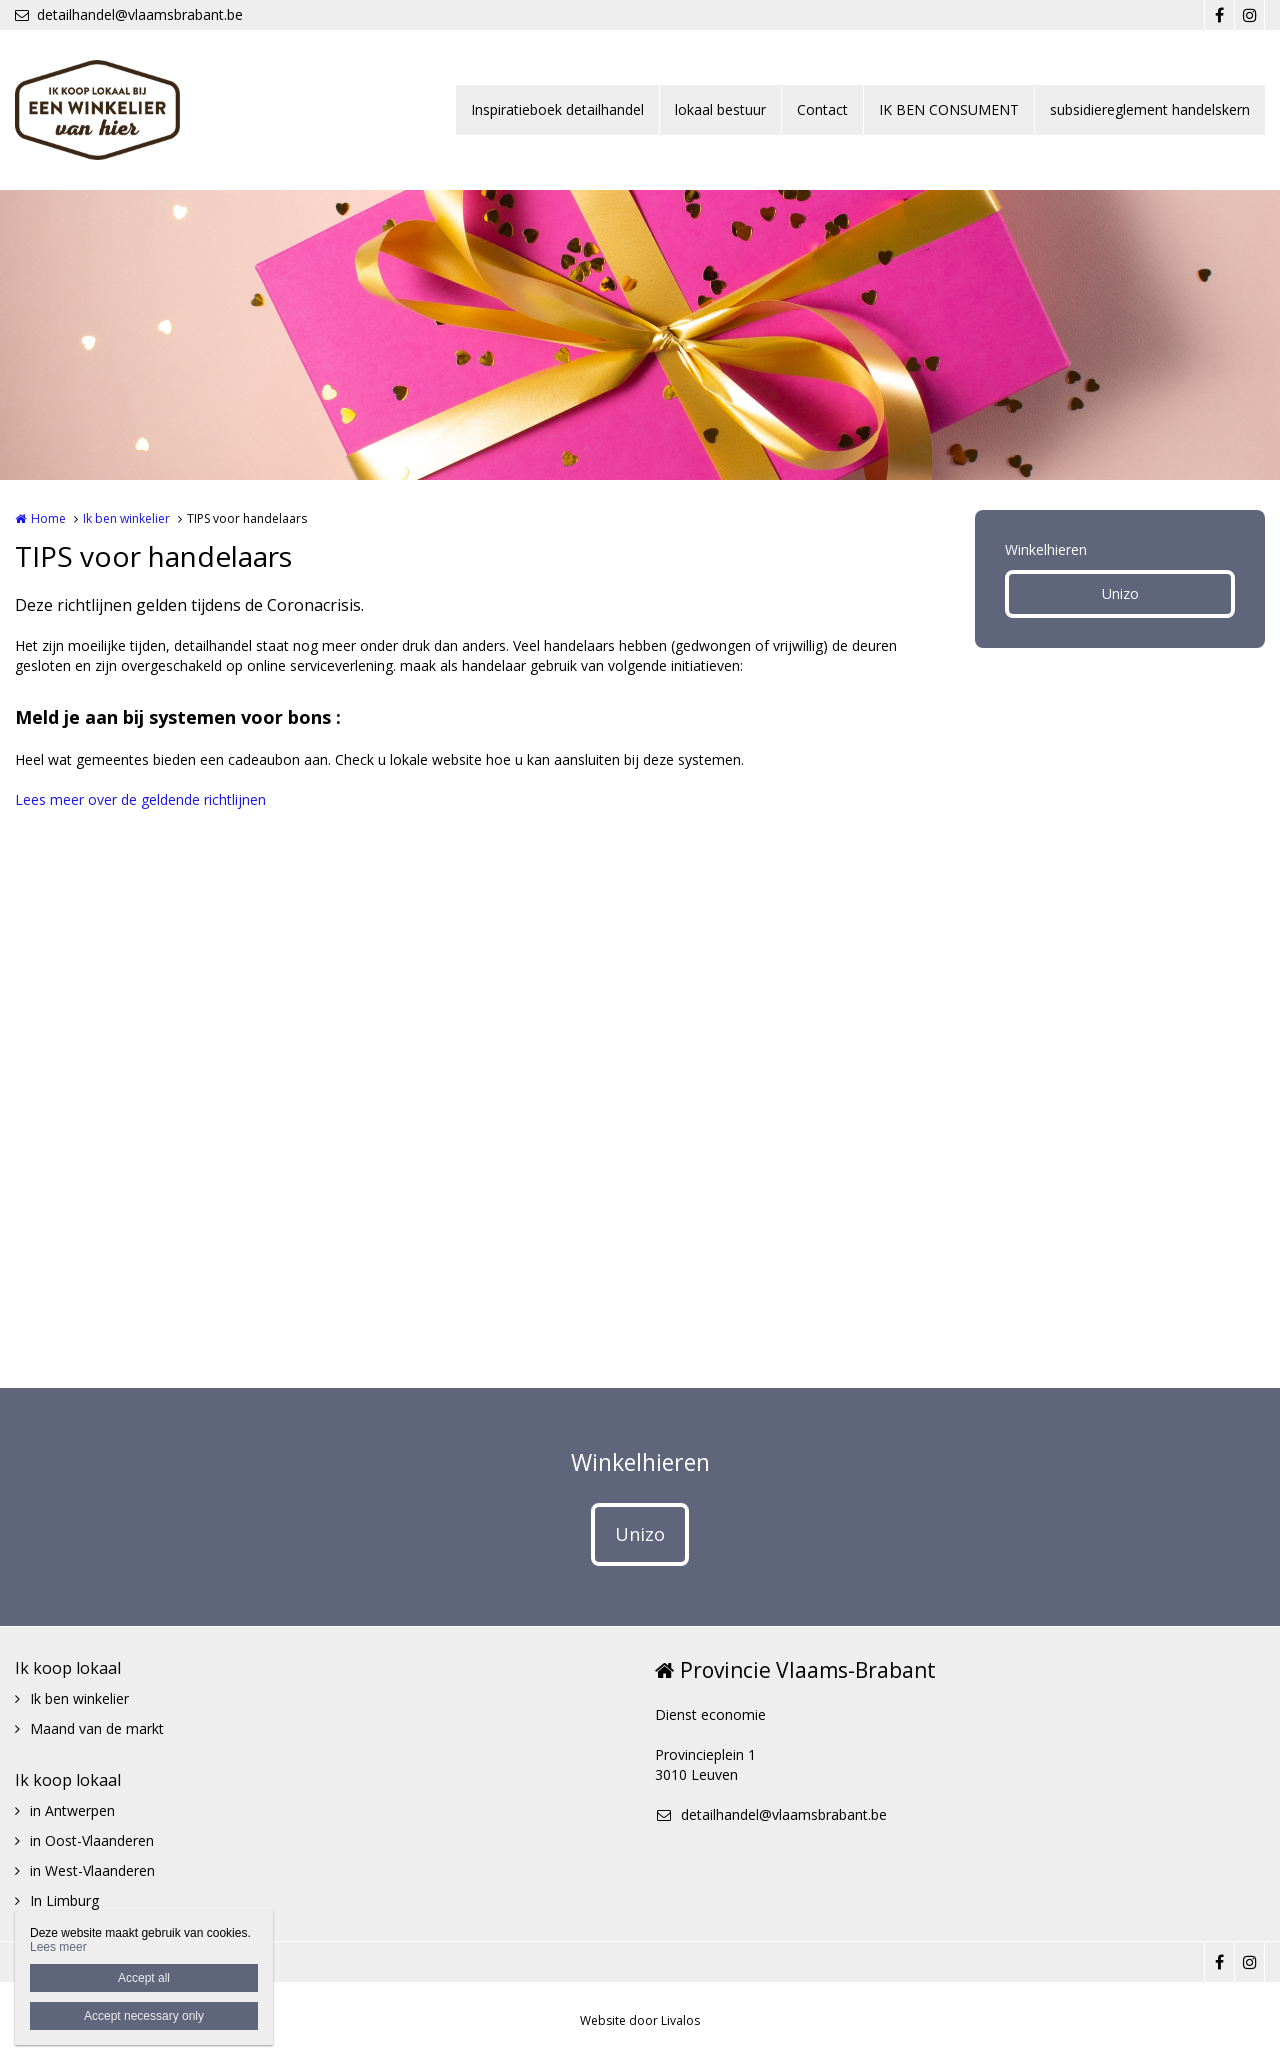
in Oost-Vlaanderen (92, 1840)
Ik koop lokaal (68, 1668)
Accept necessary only (144, 2016)
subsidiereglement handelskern (1150, 109)
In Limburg (64, 1900)
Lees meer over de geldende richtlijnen (140, 799)
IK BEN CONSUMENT (949, 109)
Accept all (144, 1978)
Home (48, 518)
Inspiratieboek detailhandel (557, 109)
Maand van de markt (97, 1728)
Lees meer (58, 1947)
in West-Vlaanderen (92, 1870)
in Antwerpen (72, 1810)
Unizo (1120, 593)
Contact (822, 109)
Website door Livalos (640, 2020)
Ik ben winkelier (126, 518)
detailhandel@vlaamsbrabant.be (129, 14)
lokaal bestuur (720, 109)
